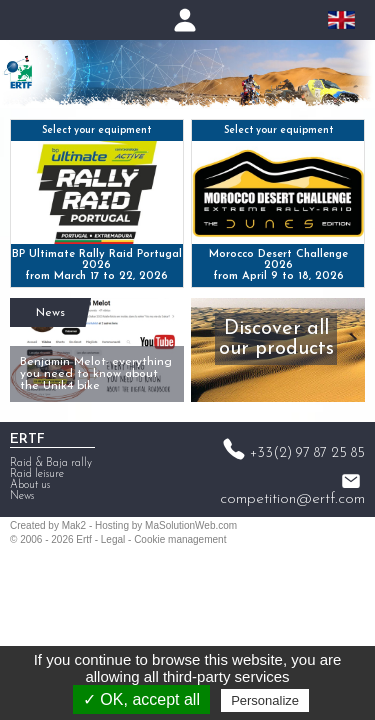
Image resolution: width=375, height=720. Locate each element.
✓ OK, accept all (141, 699)
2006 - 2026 (46, 539)
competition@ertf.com (292, 499)
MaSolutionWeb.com (191, 525)
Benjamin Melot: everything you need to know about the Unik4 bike (96, 374)
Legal (113, 539)
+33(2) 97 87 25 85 (307, 453)
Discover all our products (276, 339)
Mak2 (74, 525)
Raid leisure (37, 474)
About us (30, 485)
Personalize (265, 700)
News (50, 313)
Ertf (84, 539)
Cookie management (180, 539)
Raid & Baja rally (51, 463)
